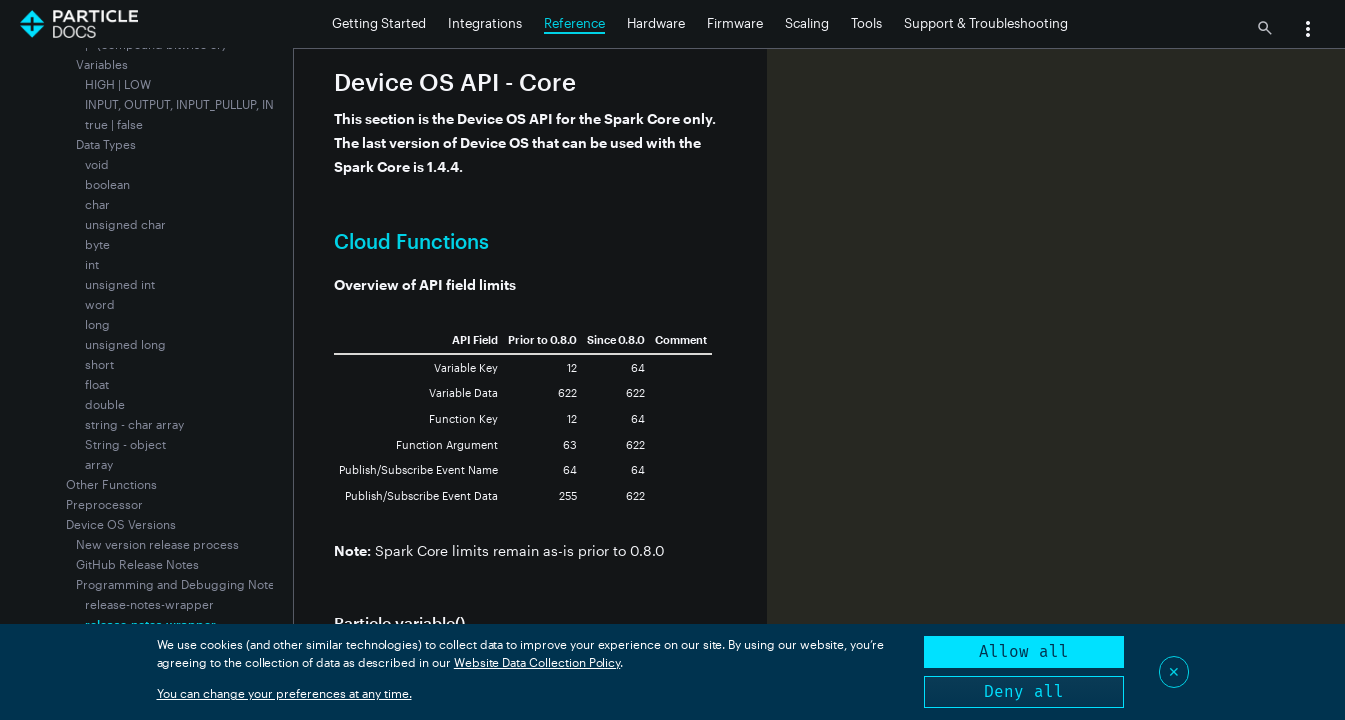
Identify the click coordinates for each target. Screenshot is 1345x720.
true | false (114, 124)
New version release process (157, 544)
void (97, 164)
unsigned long (125, 344)
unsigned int (120, 284)
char (97, 204)
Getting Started (379, 23)
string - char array (134, 424)
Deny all (1024, 691)
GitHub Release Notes (137, 564)
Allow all (1024, 651)
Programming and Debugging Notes (178, 584)
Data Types (106, 144)
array (99, 464)
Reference (574, 23)
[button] (1308, 31)
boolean (107, 184)
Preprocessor (104, 504)
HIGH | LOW (118, 84)
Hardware (656, 23)
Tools (866, 23)
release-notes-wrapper (149, 604)
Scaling (807, 23)
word (100, 304)
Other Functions (111, 484)
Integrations (485, 23)
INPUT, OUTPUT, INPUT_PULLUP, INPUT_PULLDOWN (225, 104)
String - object (125, 444)
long (97, 324)
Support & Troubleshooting (986, 23)
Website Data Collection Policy (537, 662)
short (99, 364)
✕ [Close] (1174, 671)
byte (97, 244)
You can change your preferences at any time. (284, 693)
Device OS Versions (121, 524)
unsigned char (125, 224)
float (97, 384)
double (105, 404)
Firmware (735, 23)
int (92, 264)
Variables (102, 64)
